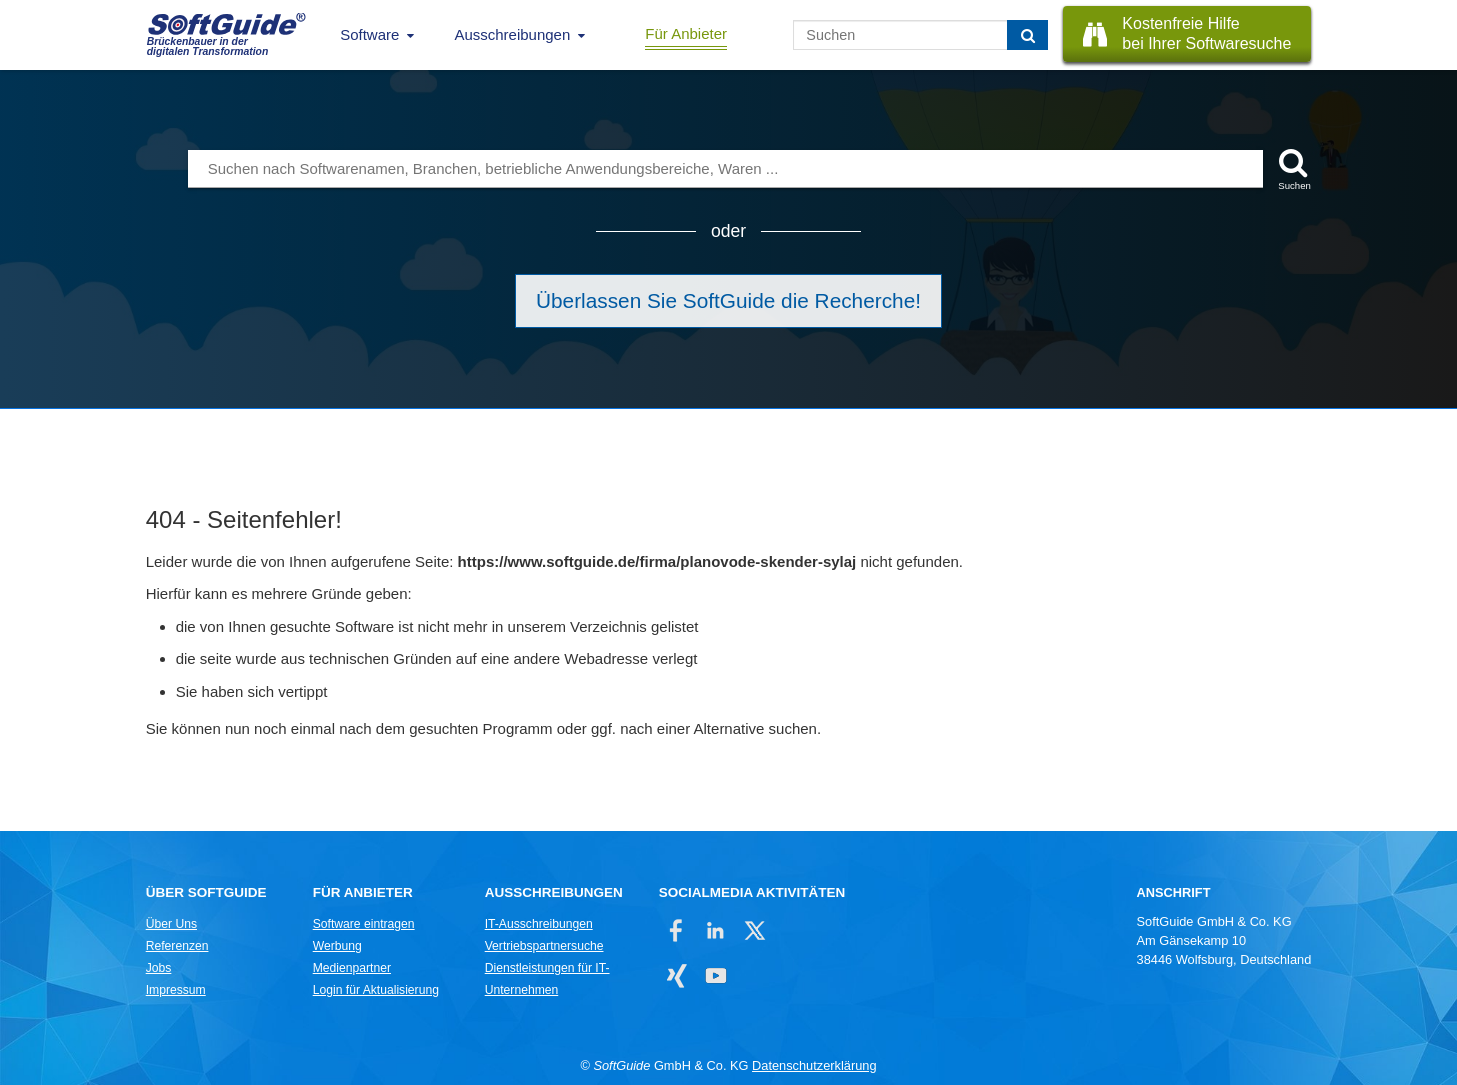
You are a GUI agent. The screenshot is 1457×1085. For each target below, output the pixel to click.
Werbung (337, 946)
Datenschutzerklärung (814, 1065)
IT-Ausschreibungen (539, 924)
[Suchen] (1027, 35)
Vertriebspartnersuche (544, 946)
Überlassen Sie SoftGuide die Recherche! (728, 300)
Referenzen (177, 946)
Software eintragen (364, 924)
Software (369, 34)
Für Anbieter (686, 33)
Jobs (159, 968)
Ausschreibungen (512, 34)
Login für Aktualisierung (376, 990)
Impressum (176, 990)
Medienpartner (352, 968)
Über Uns (171, 924)
